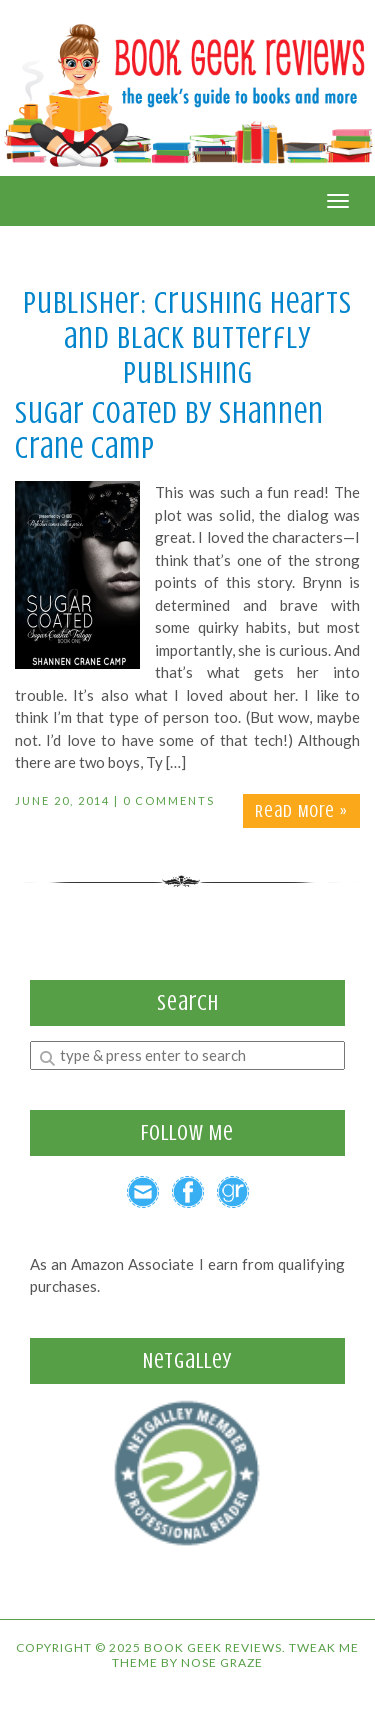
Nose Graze (222, 1662)
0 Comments (169, 800)
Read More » (301, 811)
